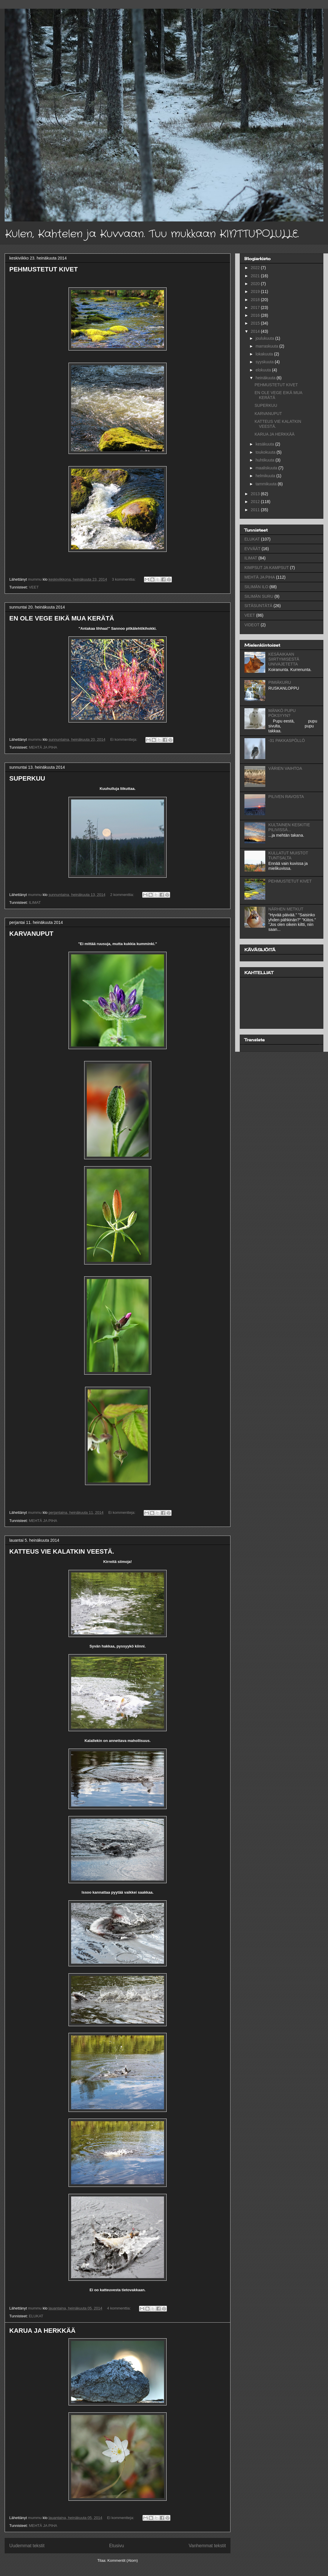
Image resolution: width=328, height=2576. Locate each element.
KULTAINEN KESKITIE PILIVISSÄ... (289, 827)
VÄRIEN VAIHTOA (285, 768)
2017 (256, 307)
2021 (256, 275)
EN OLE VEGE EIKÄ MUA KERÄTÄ (61, 618)
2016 (256, 315)
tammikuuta (266, 484)
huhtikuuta (265, 460)
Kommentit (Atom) (122, 2560)
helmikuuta (265, 475)
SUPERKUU (27, 778)
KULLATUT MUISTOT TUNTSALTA (288, 855)
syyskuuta (265, 361)
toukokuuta (265, 452)
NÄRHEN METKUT (286, 909)
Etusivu (116, 2545)
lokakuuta (264, 354)
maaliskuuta (266, 468)
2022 (256, 267)
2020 (256, 283)
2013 (256, 493)
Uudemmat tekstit (26, 2545)
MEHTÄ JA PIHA (43, 747)
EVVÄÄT (252, 548)
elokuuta (263, 370)
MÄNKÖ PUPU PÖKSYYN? (282, 713)
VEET (34, 587)
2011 (256, 509)
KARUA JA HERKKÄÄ (42, 2330)
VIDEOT (251, 624)
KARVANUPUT (31, 933)
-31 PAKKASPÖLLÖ (286, 740)
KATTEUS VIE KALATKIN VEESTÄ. (61, 1551)
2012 (256, 501)
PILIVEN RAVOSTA (286, 796)
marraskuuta (267, 346)
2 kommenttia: (122, 894)
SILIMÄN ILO (256, 586)
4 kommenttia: (119, 2308)
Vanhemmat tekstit (207, 2545)
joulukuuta (265, 338)
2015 (256, 323)
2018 (256, 299)
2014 (256, 331)
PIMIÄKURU (279, 682)
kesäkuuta (265, 444)
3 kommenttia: (124, 579)
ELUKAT (36, 2316)
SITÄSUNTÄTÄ (258, 605)
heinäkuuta (265, 377)
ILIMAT (35, 902)
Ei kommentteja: (124, 739)
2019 (256, 291)
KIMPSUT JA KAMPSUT (266, 567)
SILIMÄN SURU (258, 596)
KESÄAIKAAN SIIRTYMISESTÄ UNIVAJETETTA (283, 659)
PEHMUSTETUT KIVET (43, 269)
